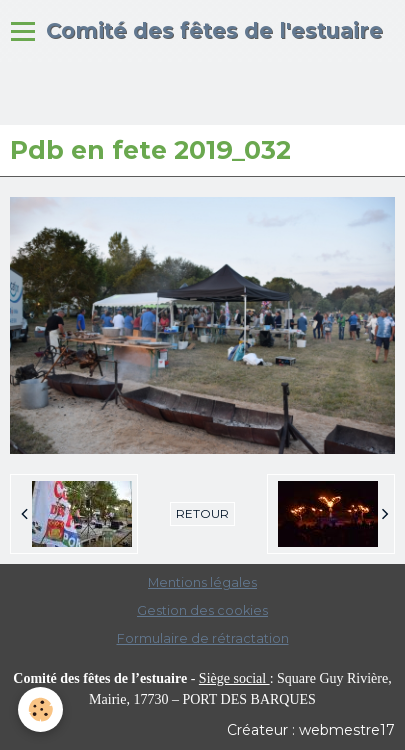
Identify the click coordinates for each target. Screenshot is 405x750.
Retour (202, 513)
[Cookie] (40, 709)
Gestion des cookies (202, 610)
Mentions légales (202, 582)
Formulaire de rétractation (203, 638)
